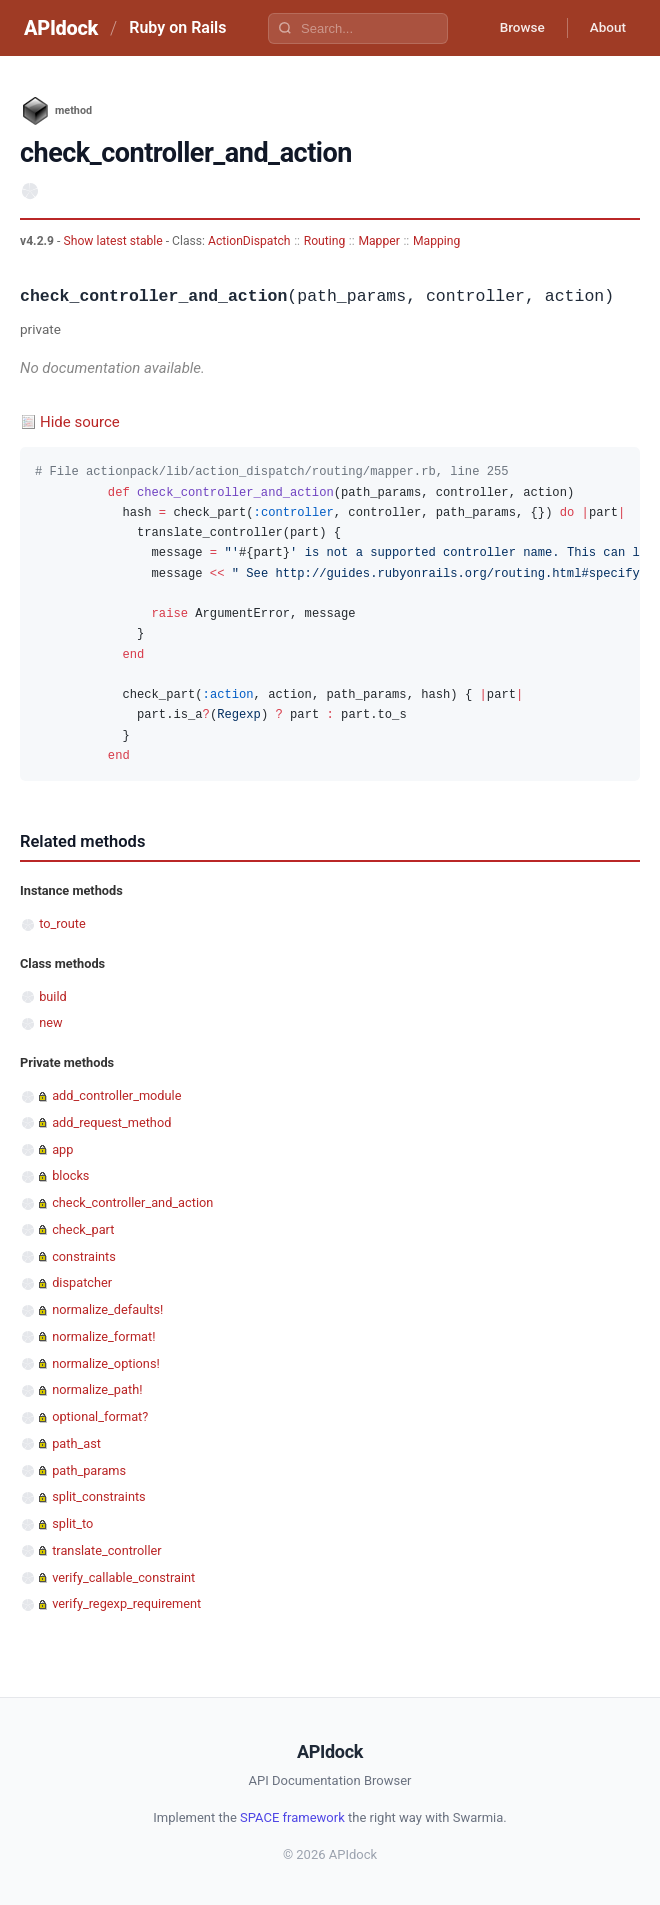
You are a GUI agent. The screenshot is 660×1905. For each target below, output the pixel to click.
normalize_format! (103, 1336)
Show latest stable (114, 241)
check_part (83, 1229)
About (605, 28)
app (62, 1149)
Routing (325, 241)
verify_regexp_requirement (126, 1603)
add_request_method (111, 1122)
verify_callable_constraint (123, 1577)
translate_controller (106, 1550)
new (50, 1022)
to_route (62, 923)
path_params (89, 1470)
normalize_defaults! (107, 1309)
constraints (84, 1256)
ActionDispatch (249, 241)
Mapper (378, 241)
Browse (514, 28)
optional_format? (100, 1416)
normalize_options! (106, 1363)
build (53, 996)
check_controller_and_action (132, 1202)
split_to (72, 1523)
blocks (70, 1175)
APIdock (61, 28)
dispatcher (82, 1282)
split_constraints (99, 1496)
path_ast (76, 1443)
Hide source (80, 422)
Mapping (436, 241)
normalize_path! (97, 1389)
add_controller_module (116, 1095)
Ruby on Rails (177, 27)
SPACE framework (292, 1817)
